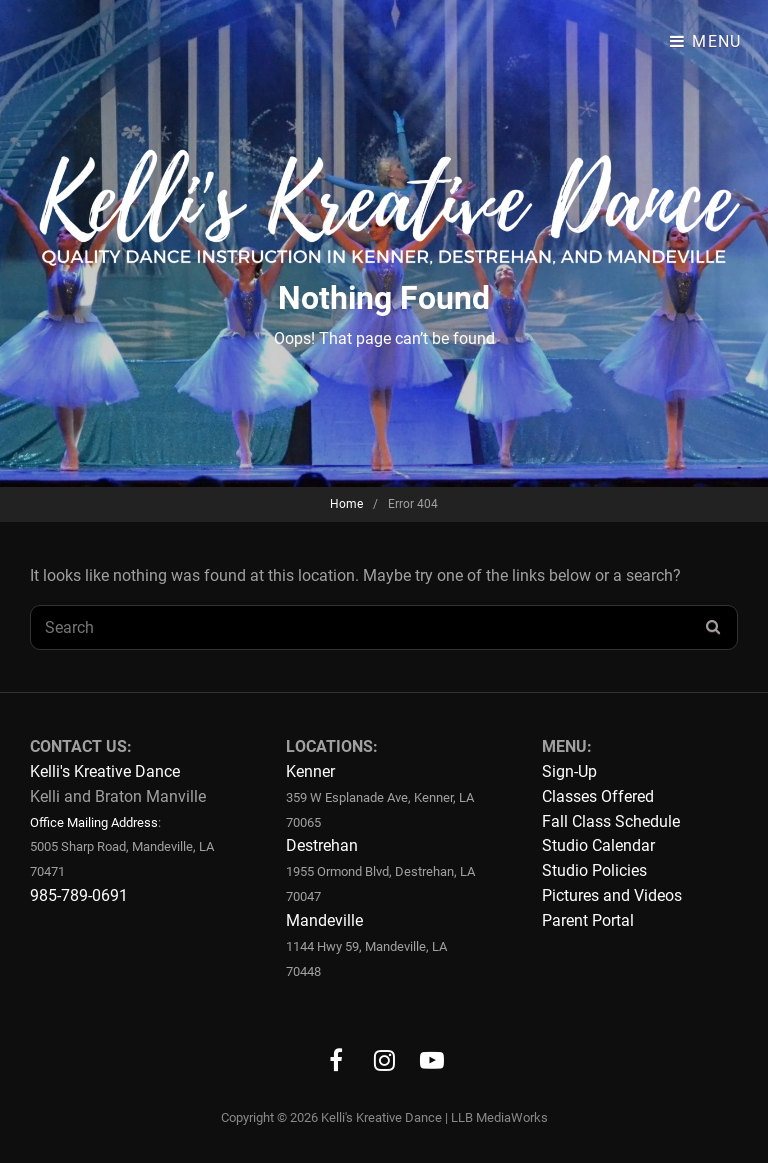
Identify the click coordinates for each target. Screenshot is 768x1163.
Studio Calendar (598, 845)
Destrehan (322, 845)
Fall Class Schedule (611, 821)
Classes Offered (598, 796)
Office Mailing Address (94, 822)
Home (346, 504)
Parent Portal (588, 920)
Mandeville (324, 920)
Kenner (310, 771)
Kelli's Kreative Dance (105, 771)
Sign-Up (569, 771)
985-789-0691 (79, 895)
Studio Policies (594, 870)
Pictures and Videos (612, 895)
